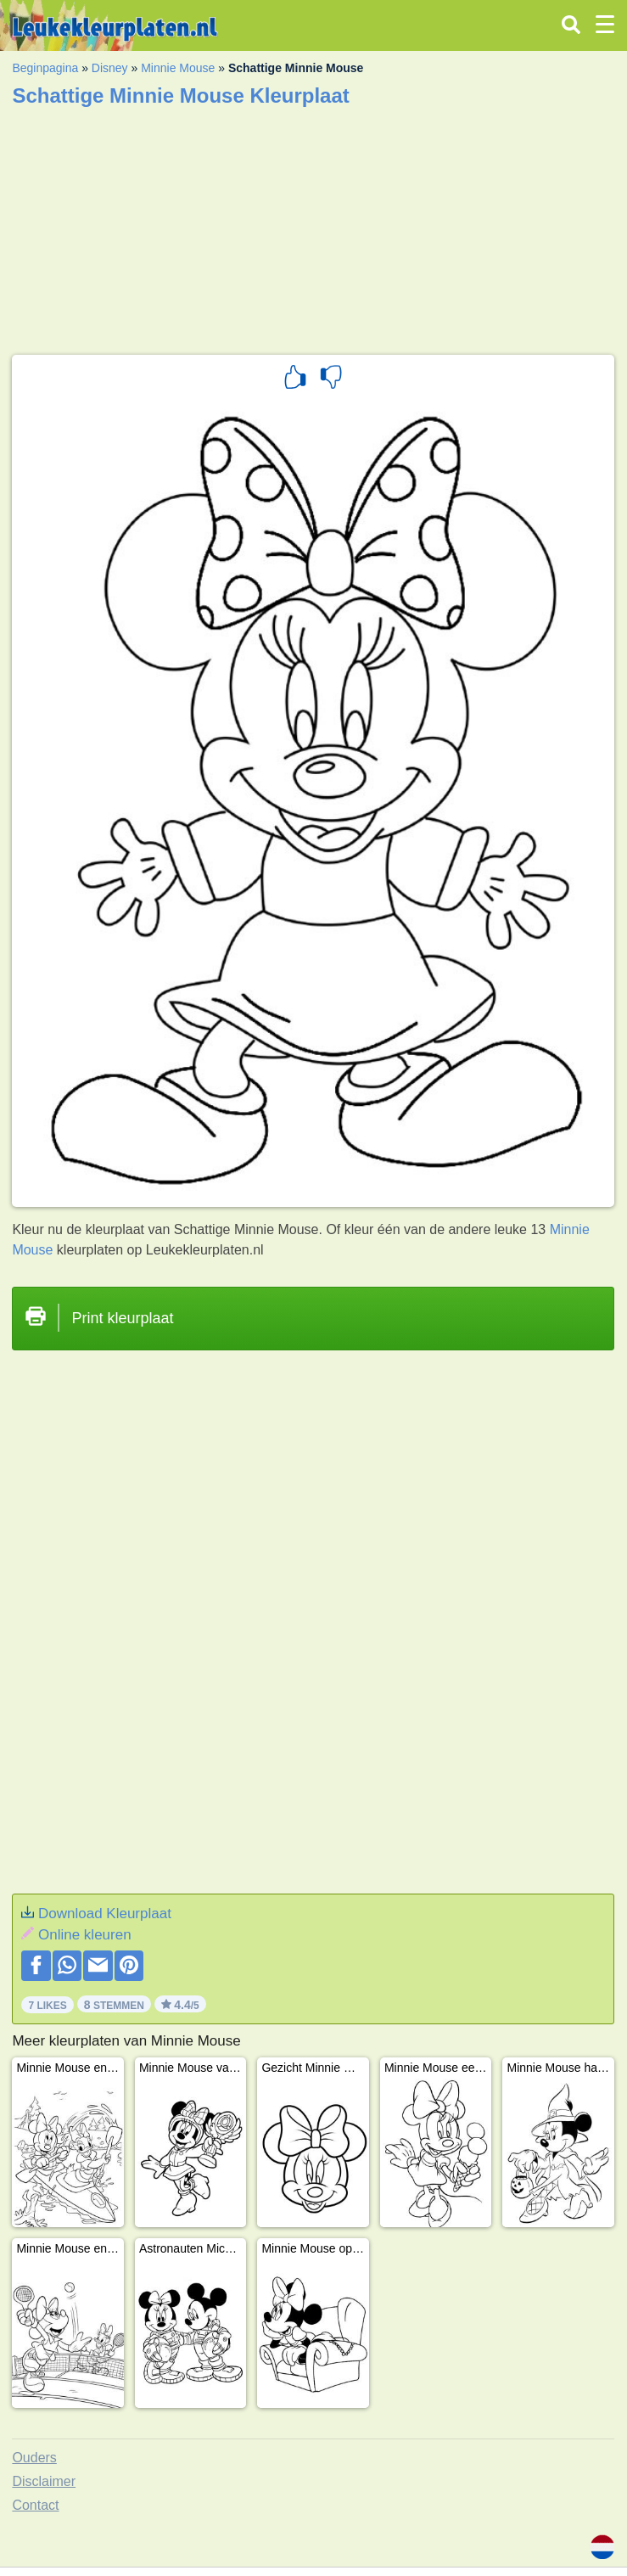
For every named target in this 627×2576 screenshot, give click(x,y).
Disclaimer (44, 2481)
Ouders (34, 2457)
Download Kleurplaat (104, 1913)
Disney (110, 68)
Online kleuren (85, 1935)
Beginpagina (45, 68)
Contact (35, 2505)
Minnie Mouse (178, 68)
